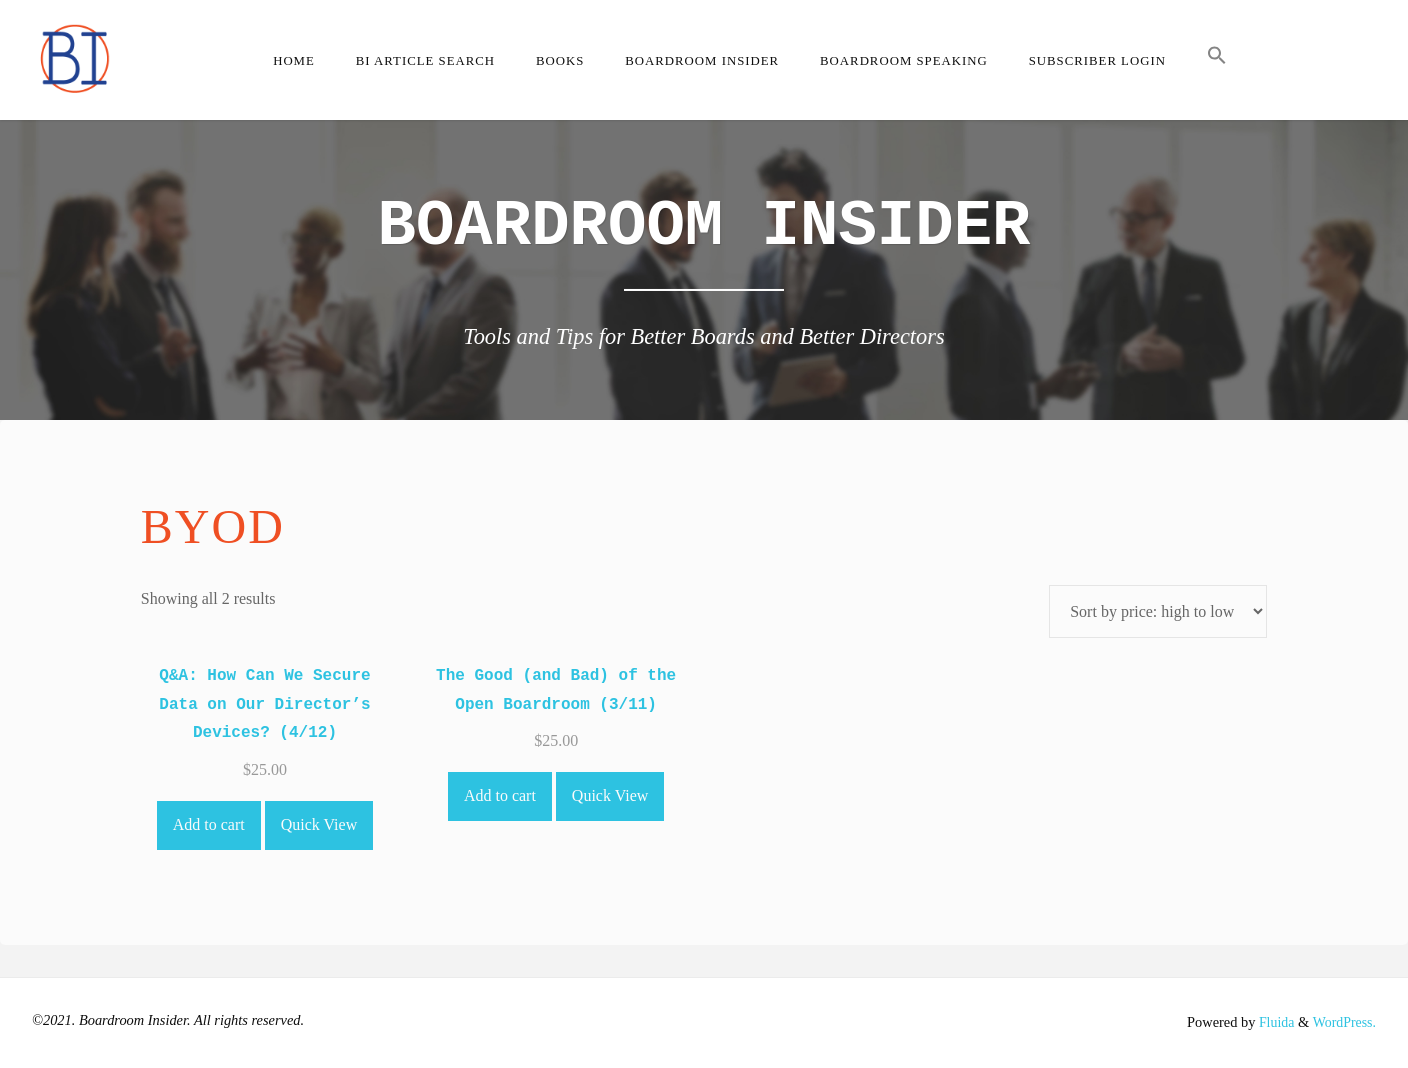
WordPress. (1343, 1022)
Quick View (319, 824)
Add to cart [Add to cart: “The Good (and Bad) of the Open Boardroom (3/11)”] (500, 795)
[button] (1216, 60)
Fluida (1272, 1022)
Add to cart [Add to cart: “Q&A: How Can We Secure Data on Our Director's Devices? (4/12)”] (209, 824)
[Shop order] (1158, 611)
